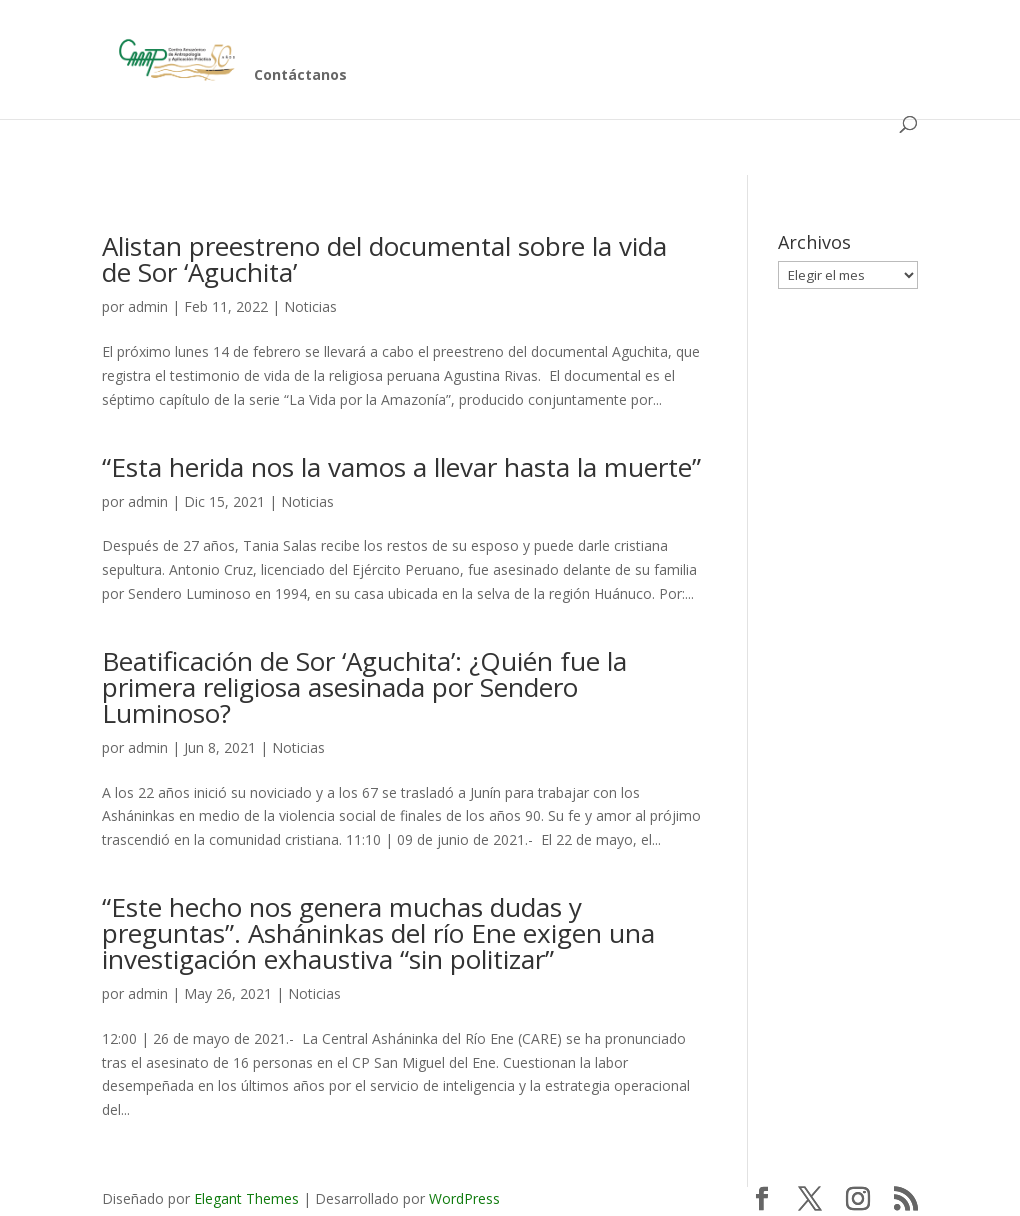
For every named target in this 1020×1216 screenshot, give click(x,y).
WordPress (464, 1198)
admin (148, 306)
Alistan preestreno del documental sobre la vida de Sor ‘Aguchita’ (384, 259)
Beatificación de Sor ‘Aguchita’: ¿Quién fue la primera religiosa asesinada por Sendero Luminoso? (364, 687)
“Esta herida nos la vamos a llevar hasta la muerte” (401, 467)
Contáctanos (300, 76)
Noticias (310, 306)
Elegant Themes (246, 1198)
